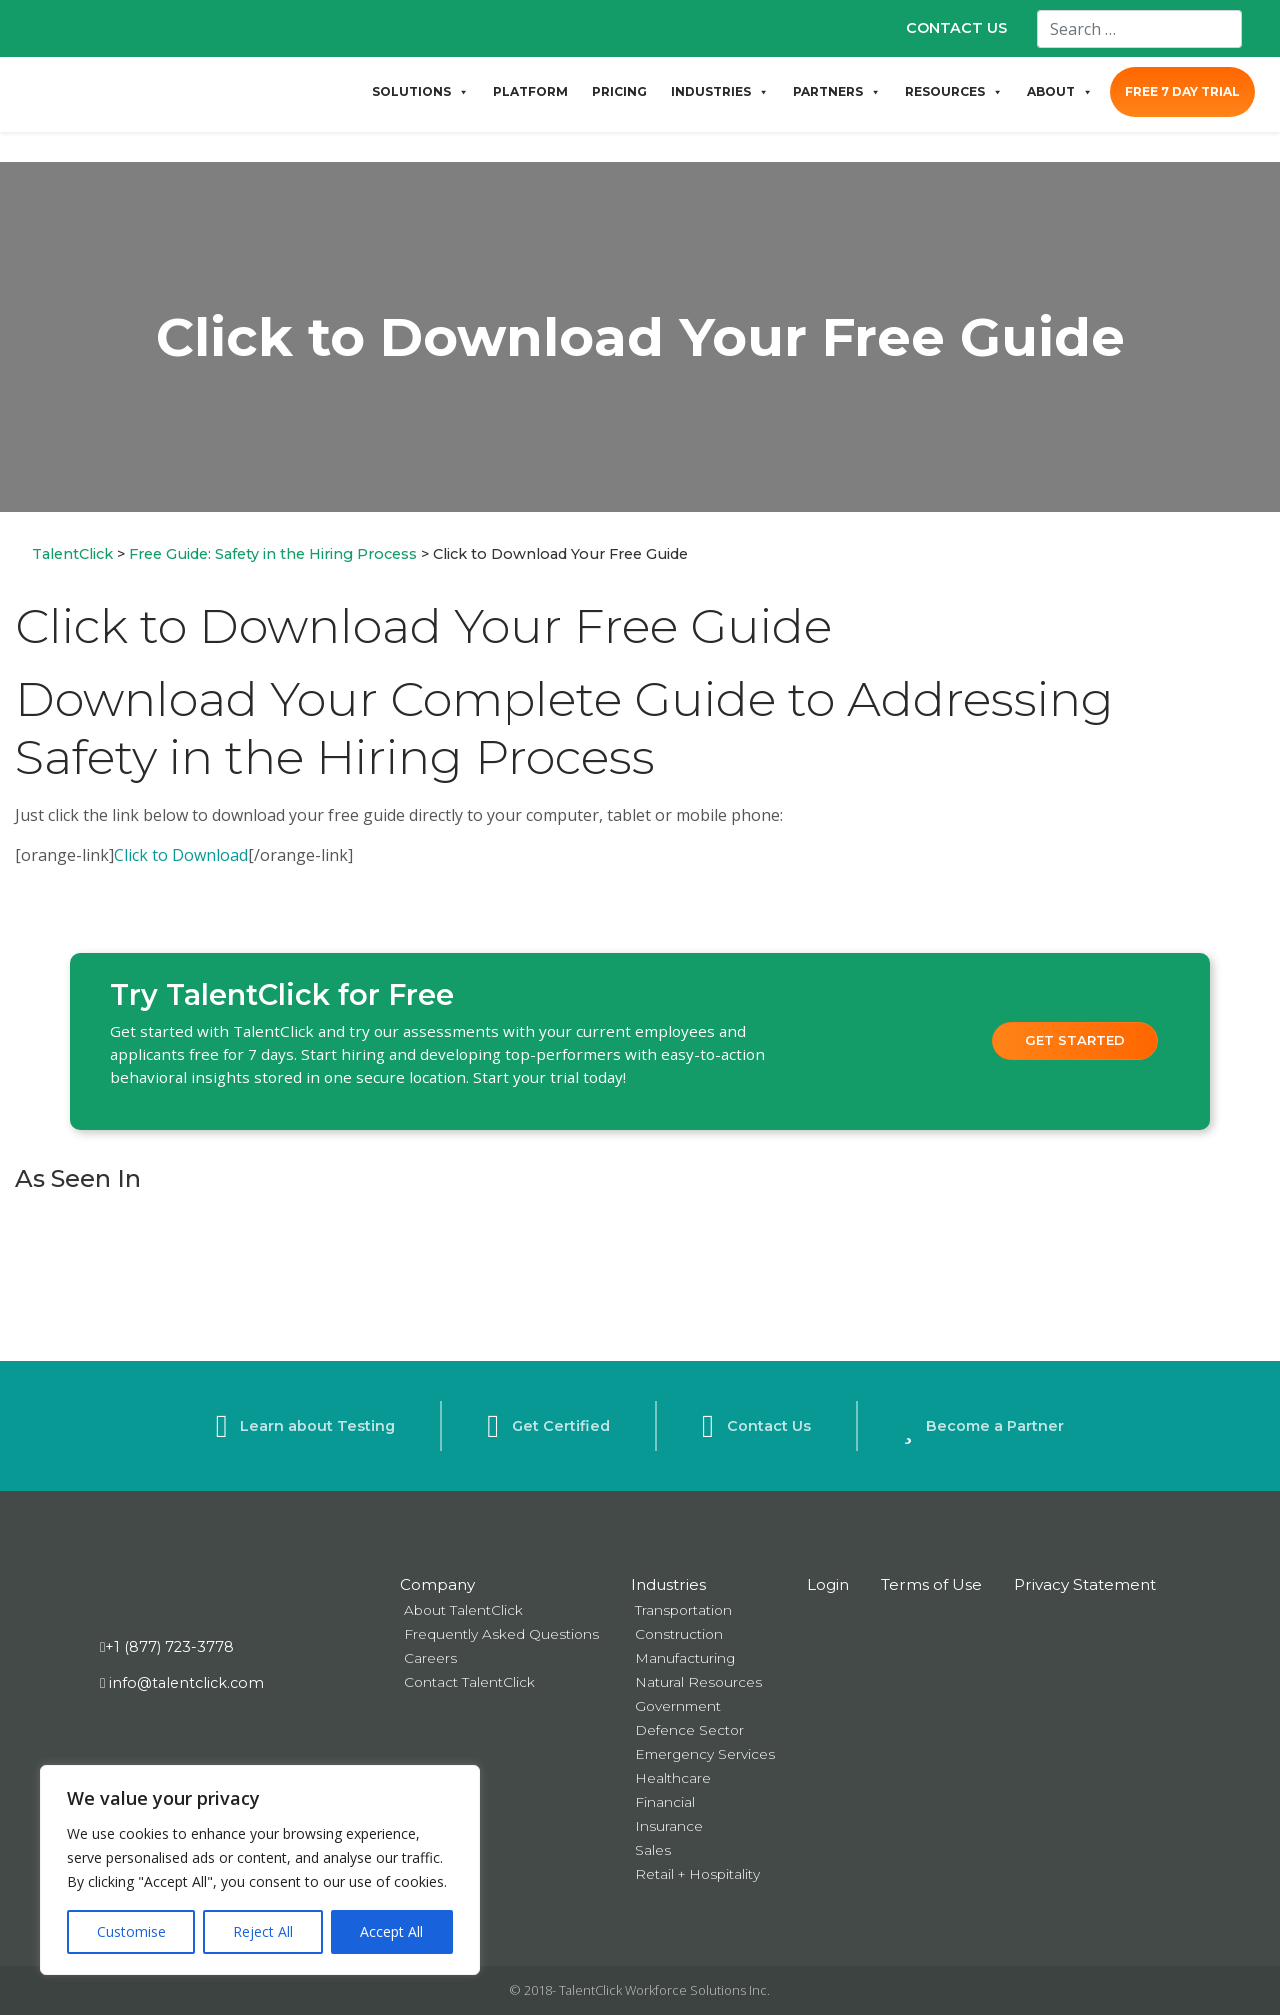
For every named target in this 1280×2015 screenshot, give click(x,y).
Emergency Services (705, 1754)
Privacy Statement (1085, 1584)
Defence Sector (689, 1730)
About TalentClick (463, 1610)
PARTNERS (837, 92)
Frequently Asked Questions (501, 1634)
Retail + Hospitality (697, 1874)
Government (678, 1706)
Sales (653, 1850)
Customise (131, 1931)
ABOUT (1060, 92)
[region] (260, 1870)
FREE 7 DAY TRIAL (1182, 91)
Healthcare (673, 1778)
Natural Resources (698, 1682)
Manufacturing (685, 1658)
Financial (665, 1802)
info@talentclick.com (182, 1683)
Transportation (683, 1610)
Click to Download (181, 855)
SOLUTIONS (420, 92)
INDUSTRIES (720, 92)
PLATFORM (530, 91)
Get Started (1075, 1040)
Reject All (263, 1931)
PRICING (619, 91)
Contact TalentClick (469, 1682)
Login (828, 1584)
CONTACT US (956, 28)
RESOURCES (954, 92)
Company (437, 1584)
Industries (668, 1584)
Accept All (391, 1931)
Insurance (669, 1826)
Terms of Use (931, 1584)
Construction (679, 1634)
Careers (430, 1658)
